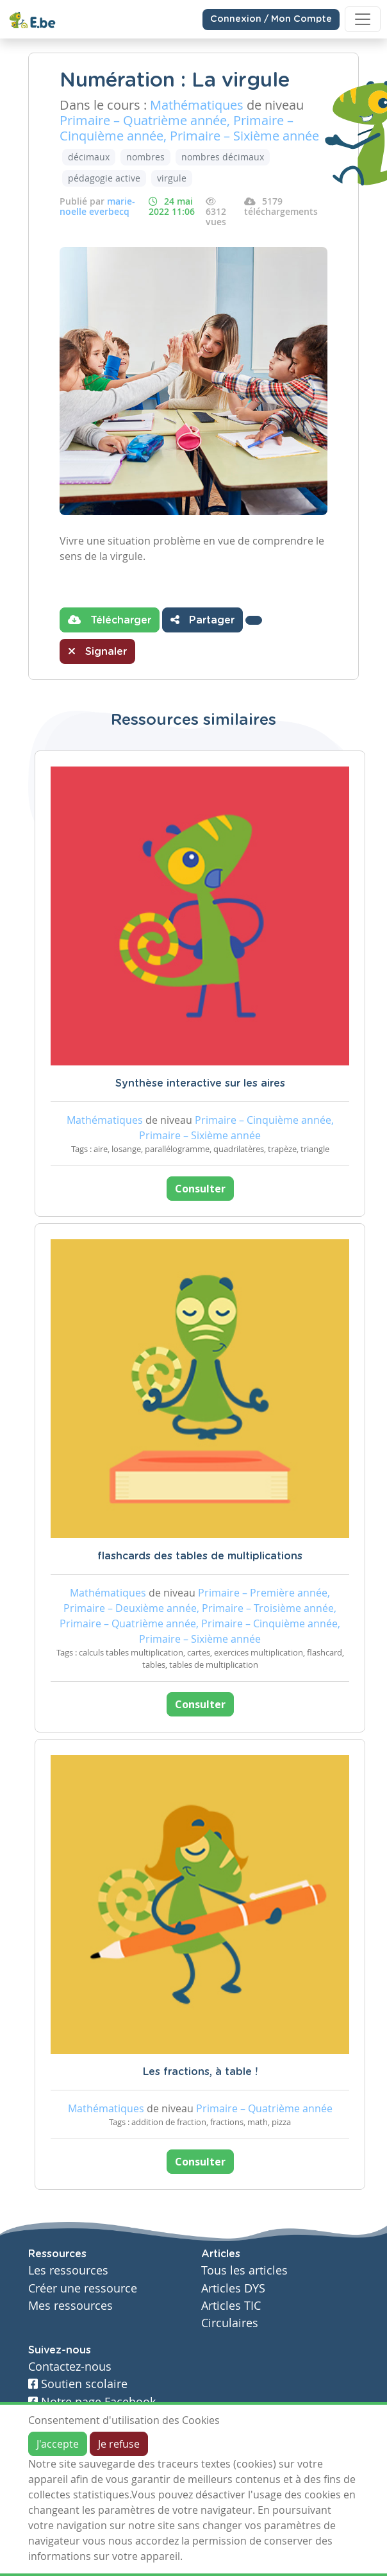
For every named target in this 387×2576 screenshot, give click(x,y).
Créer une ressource (82, 2288)
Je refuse (119, 2444)
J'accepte (58, 2444)
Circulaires (229, 2323)
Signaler (97, 651)
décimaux (89, 157)
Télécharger (109, 619)
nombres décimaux (222, 157)
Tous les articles (244, 2270)
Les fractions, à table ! (200, 2072)
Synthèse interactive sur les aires (200, 1083)
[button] (253, 620)
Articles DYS (233, 2288)
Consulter (200, 1189)
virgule (171, 178)
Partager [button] (202, 619)
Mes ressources (70, 2305)
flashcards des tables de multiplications (199, 1556)
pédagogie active (104, 178)
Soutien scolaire (78, 2384)
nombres (145, 157)
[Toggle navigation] (363, 19)
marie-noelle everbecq (97, 206)
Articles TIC (231, 2305)
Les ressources (68, 2270)
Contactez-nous (69, 2366)
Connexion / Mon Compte (271, 19)
